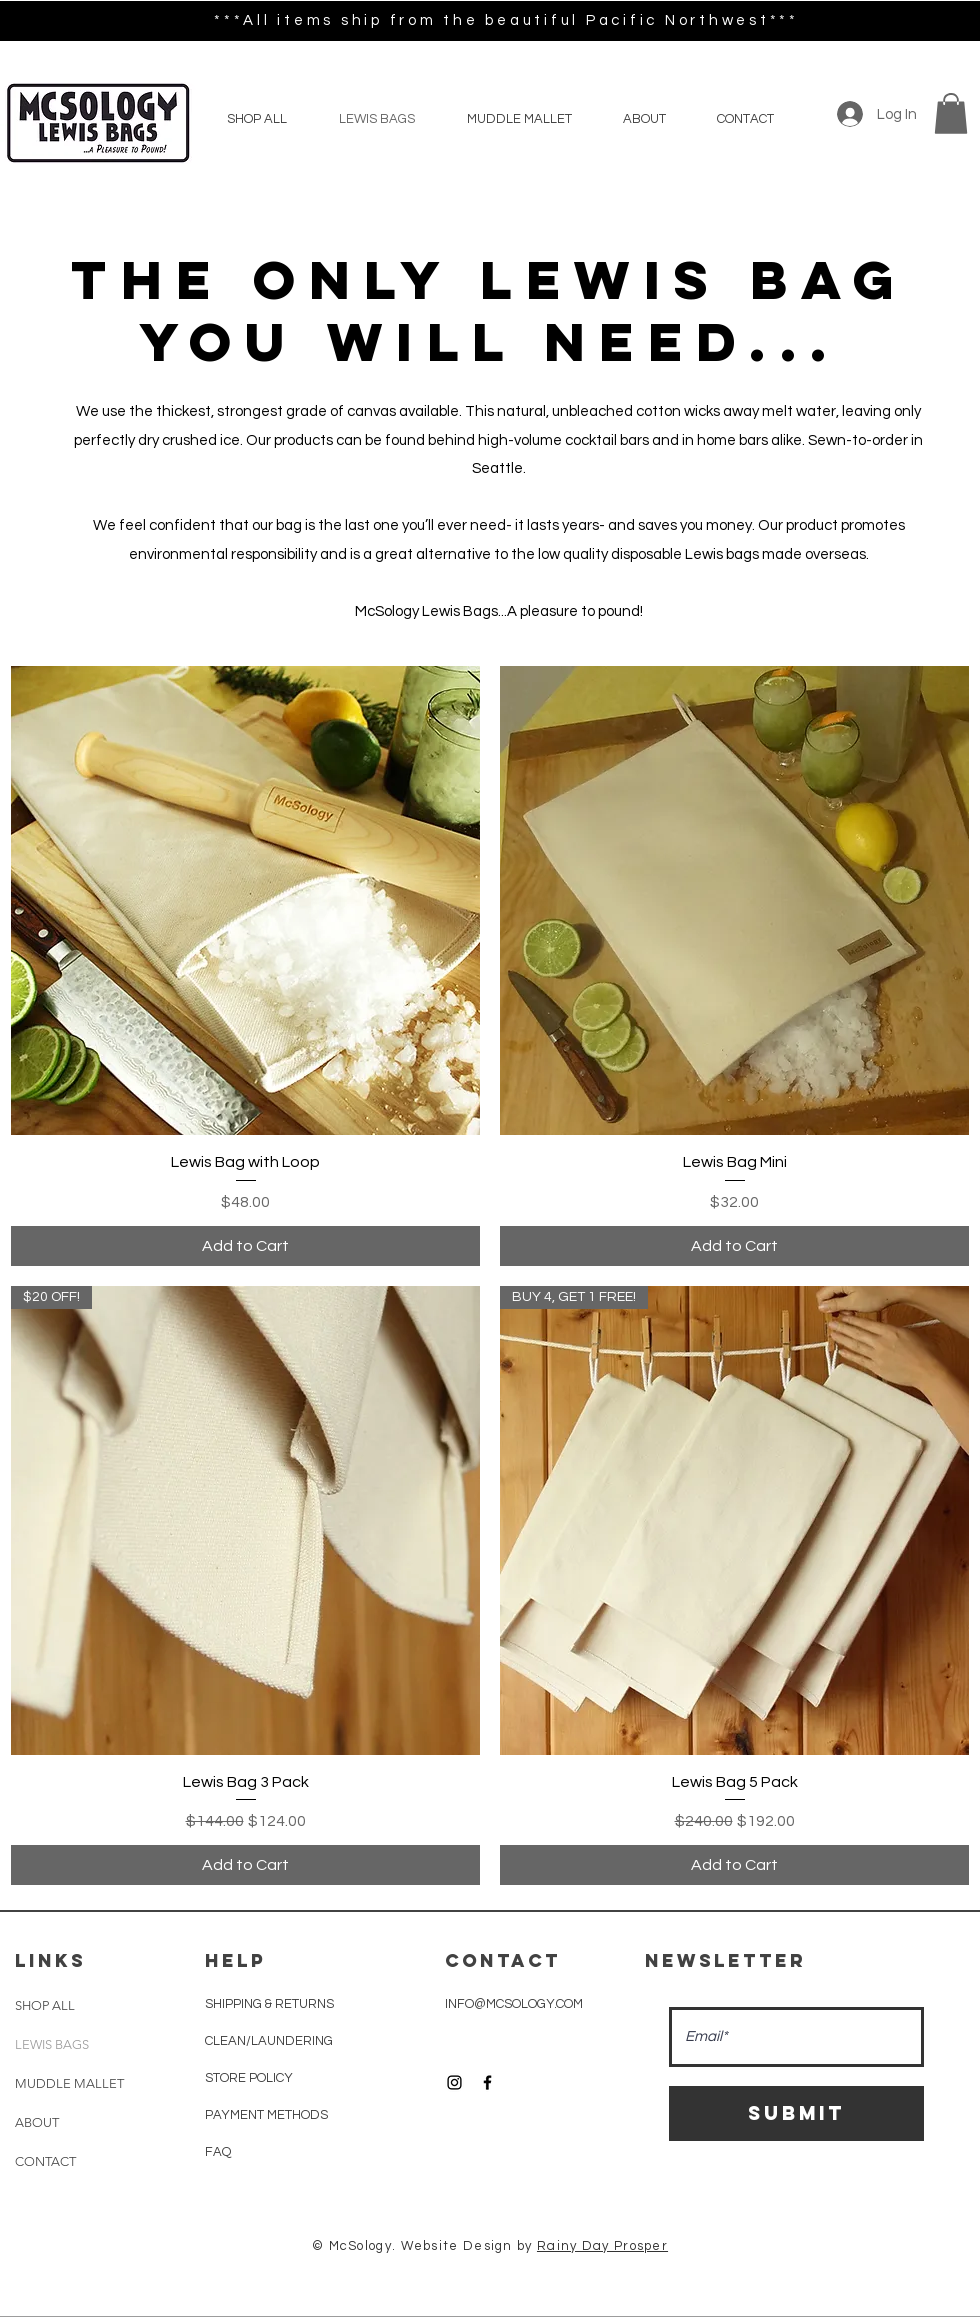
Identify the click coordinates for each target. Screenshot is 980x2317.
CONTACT (45, 2161)
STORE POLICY (250, 2078)
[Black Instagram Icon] (454, 2082)
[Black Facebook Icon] (487, 2082)
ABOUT (37, 2122)
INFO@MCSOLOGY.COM (514, 2004)
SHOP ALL (45, 2005)
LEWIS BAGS (52, 2044)
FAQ (218, 2152)
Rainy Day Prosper (602, 2246)
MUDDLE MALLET (69, 2083)
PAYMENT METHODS (268, 2115)
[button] (951, 113)
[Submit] (796, 2113)
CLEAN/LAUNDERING (269, 2041)
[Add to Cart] (245, 1246)
